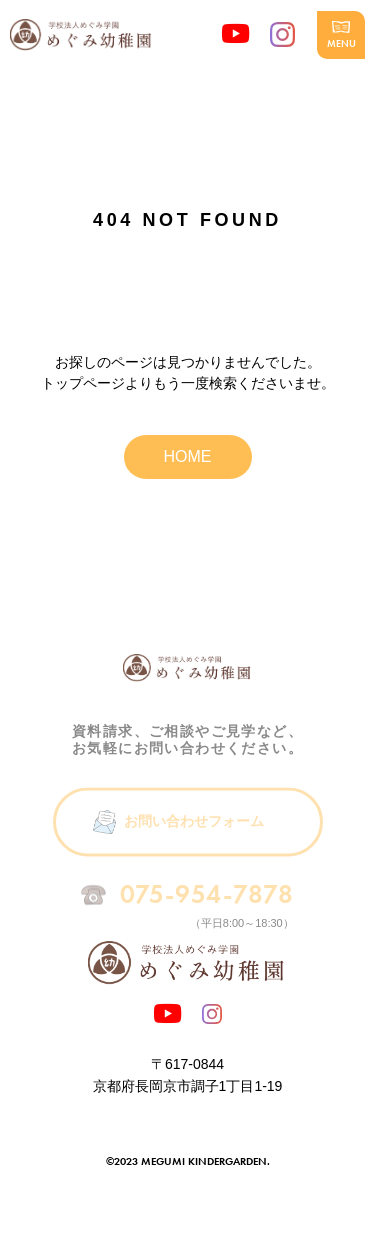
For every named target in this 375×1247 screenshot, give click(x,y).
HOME (188, 456)
